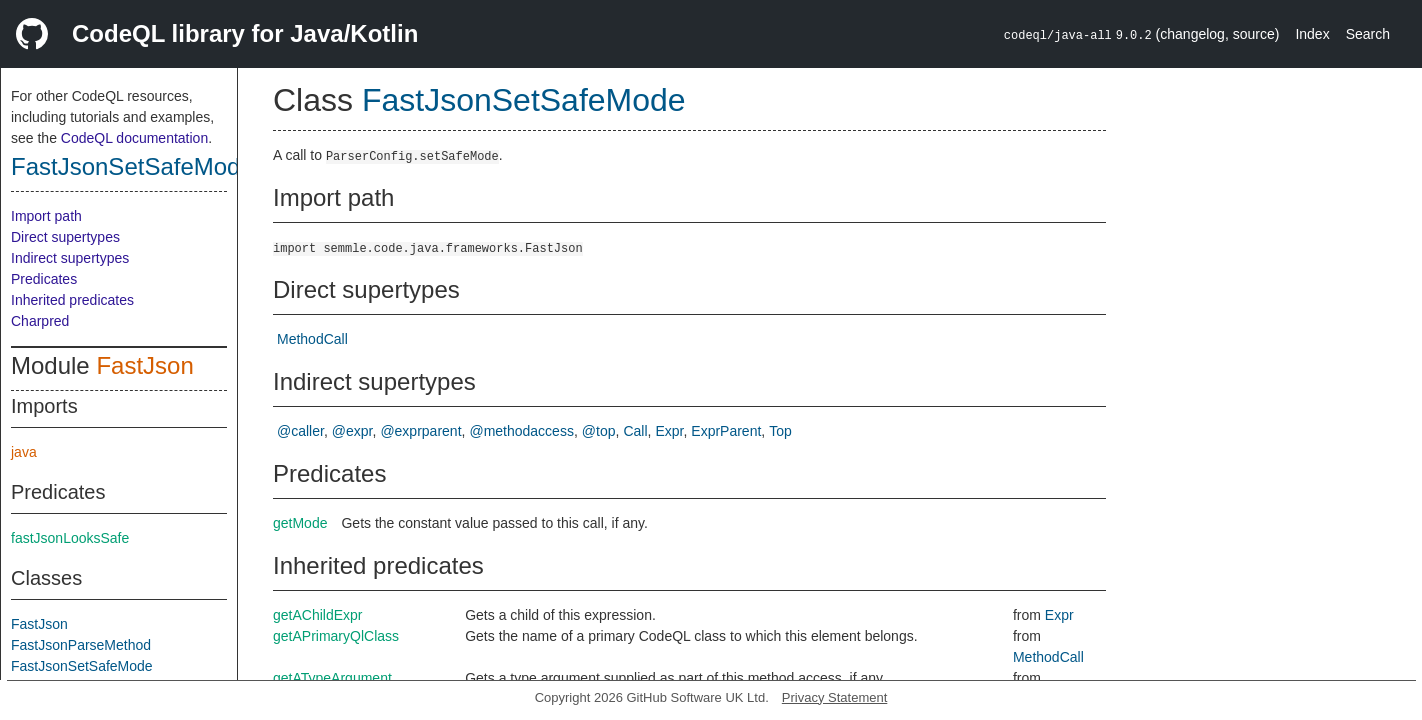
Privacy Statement (835, 697)
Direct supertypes (65, 237)
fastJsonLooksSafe (70, 538)
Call (635, 431)
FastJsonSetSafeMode (132, 166)
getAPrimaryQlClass (336, 636)
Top (780, 431)
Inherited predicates (72, 300)
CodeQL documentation (134, 138)
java (24, 452)
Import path (46, 216)
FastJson (144, 365)
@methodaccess (521, 431)
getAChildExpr (318, 615)
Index (1312, 34)
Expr (669, 431)
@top (599, 431)
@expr (352, 431)
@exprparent (420, 431)
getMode (300, 523)
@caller (300, 431)
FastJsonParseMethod (81, 645)
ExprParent (726, 431)
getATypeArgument (332, 678)
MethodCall (312, 339)
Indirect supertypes (70, 258)
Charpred (40, 321)
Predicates (44, 279)
